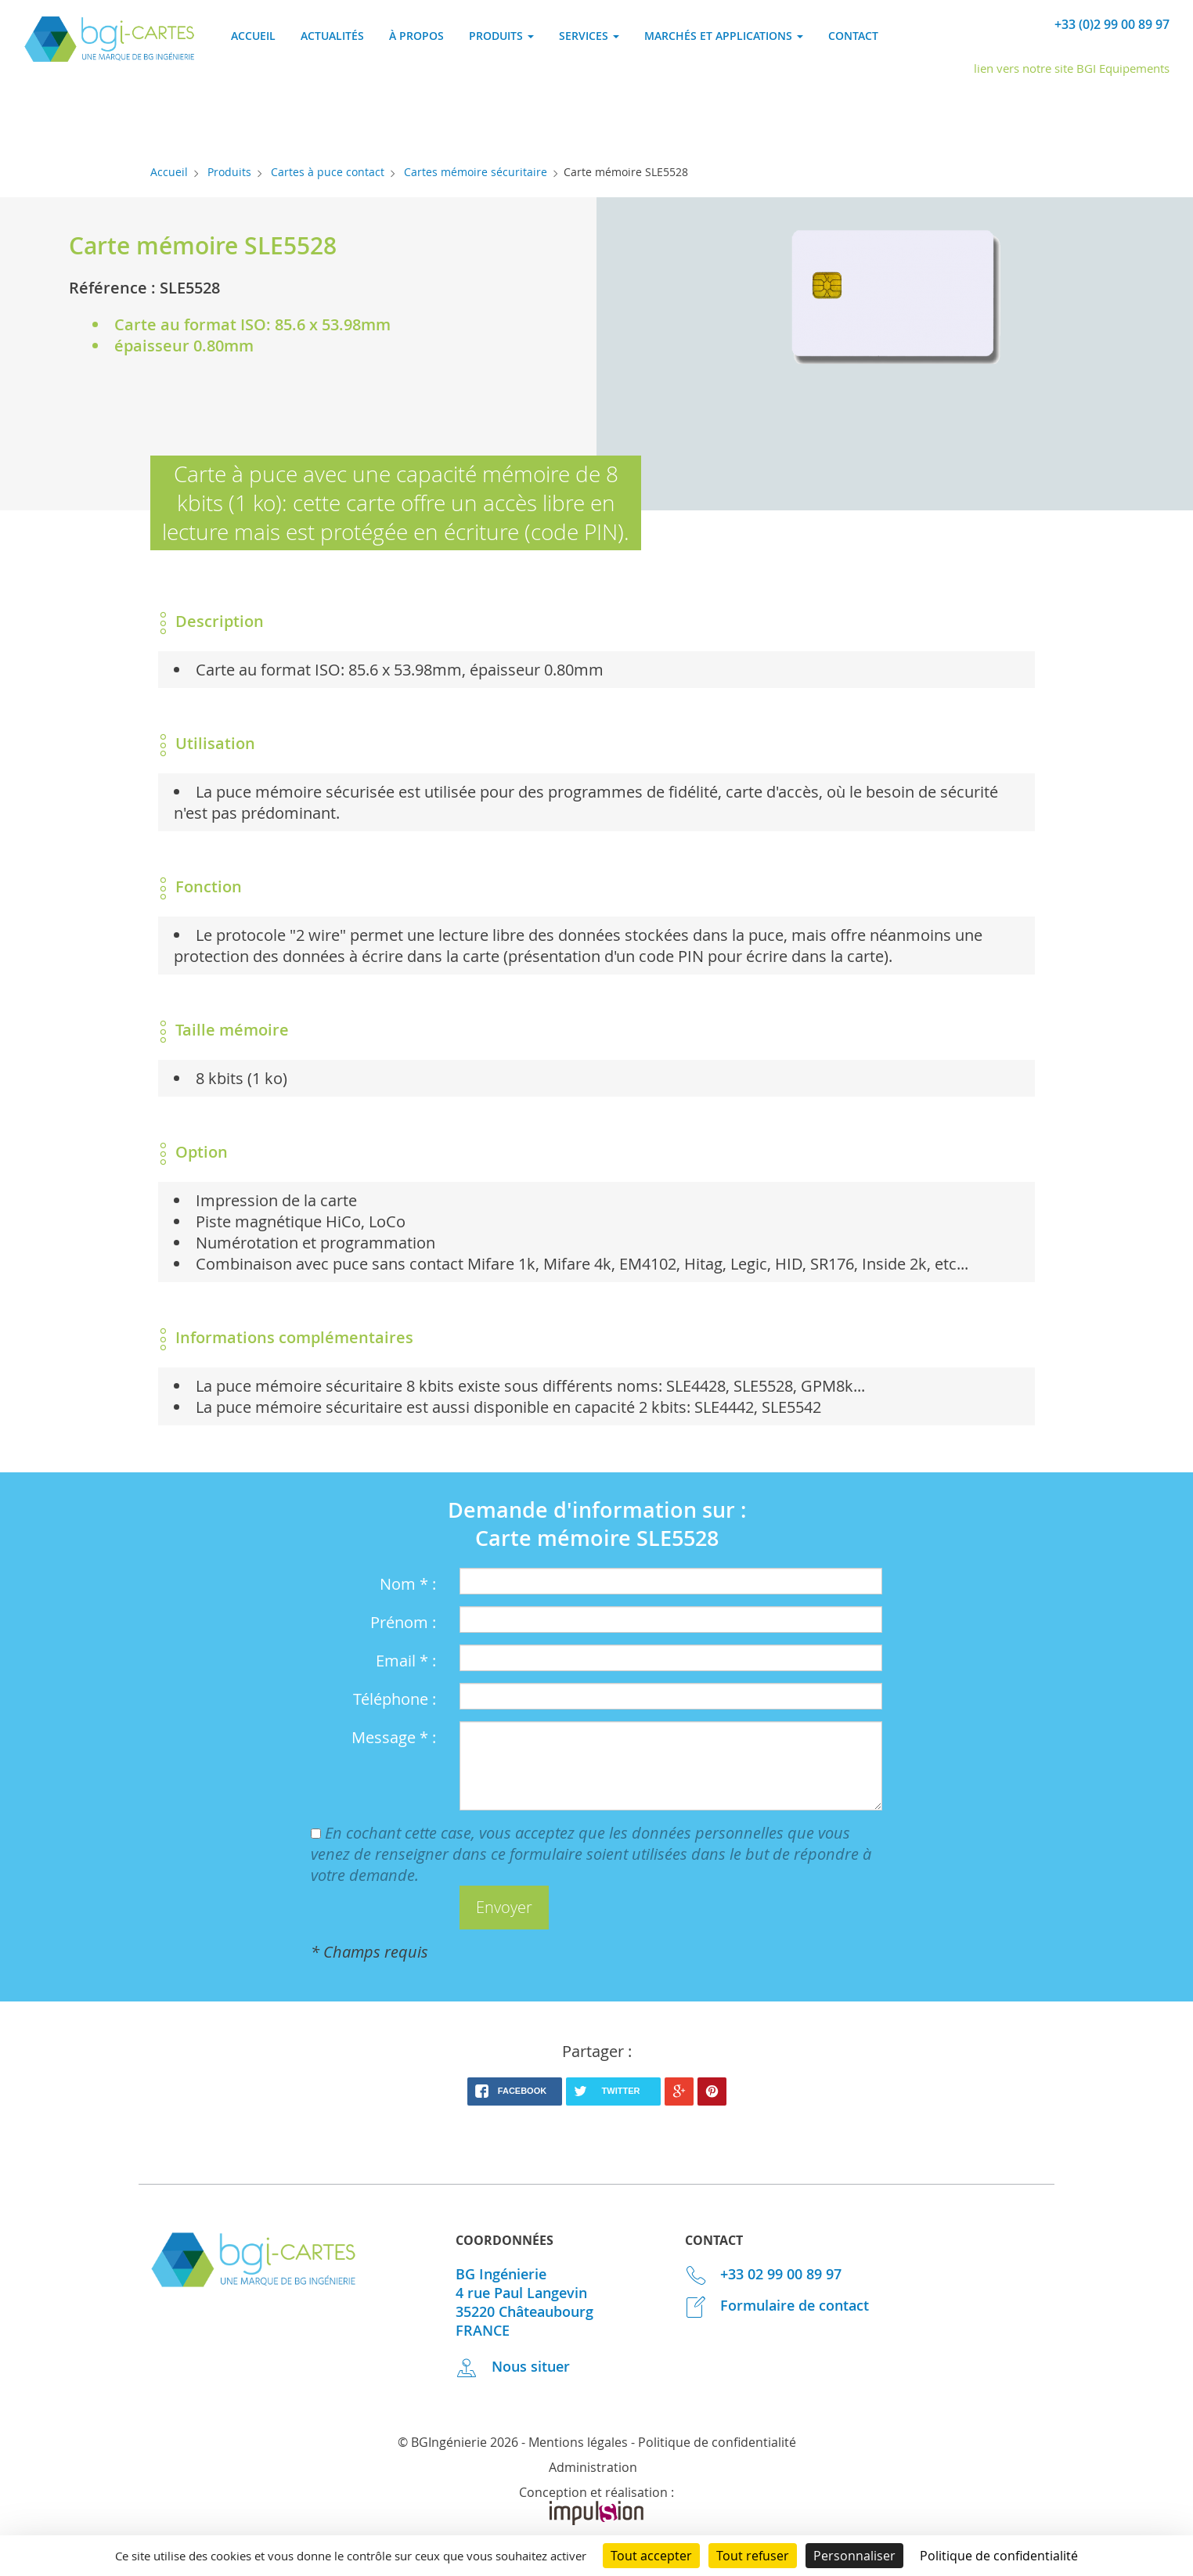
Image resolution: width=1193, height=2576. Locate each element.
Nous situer (513, 2366)
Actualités (332, 35)
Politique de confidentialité (717, 2442)
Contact (853, 35)
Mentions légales (578, 2442)
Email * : (406, 1660)
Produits (229, 171)
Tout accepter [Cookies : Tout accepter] (651, 2555)
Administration (593, 2467)
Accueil (253, 35)
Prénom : (403, 1622)
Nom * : (408, 1583)
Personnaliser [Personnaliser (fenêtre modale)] (854, 2555)
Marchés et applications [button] (723, 35)
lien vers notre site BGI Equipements (1072, 68)
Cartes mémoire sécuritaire (475, 171)
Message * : (393, 1737)
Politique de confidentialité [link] (999, 2555)
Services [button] (589, 35)
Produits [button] (501, 35)
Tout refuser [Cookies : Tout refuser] (752, 2555)
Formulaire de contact (777, 2305)
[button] (504, 1908)
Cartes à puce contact (327, 171)
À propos (416, 35)
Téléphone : (394, 1699)
